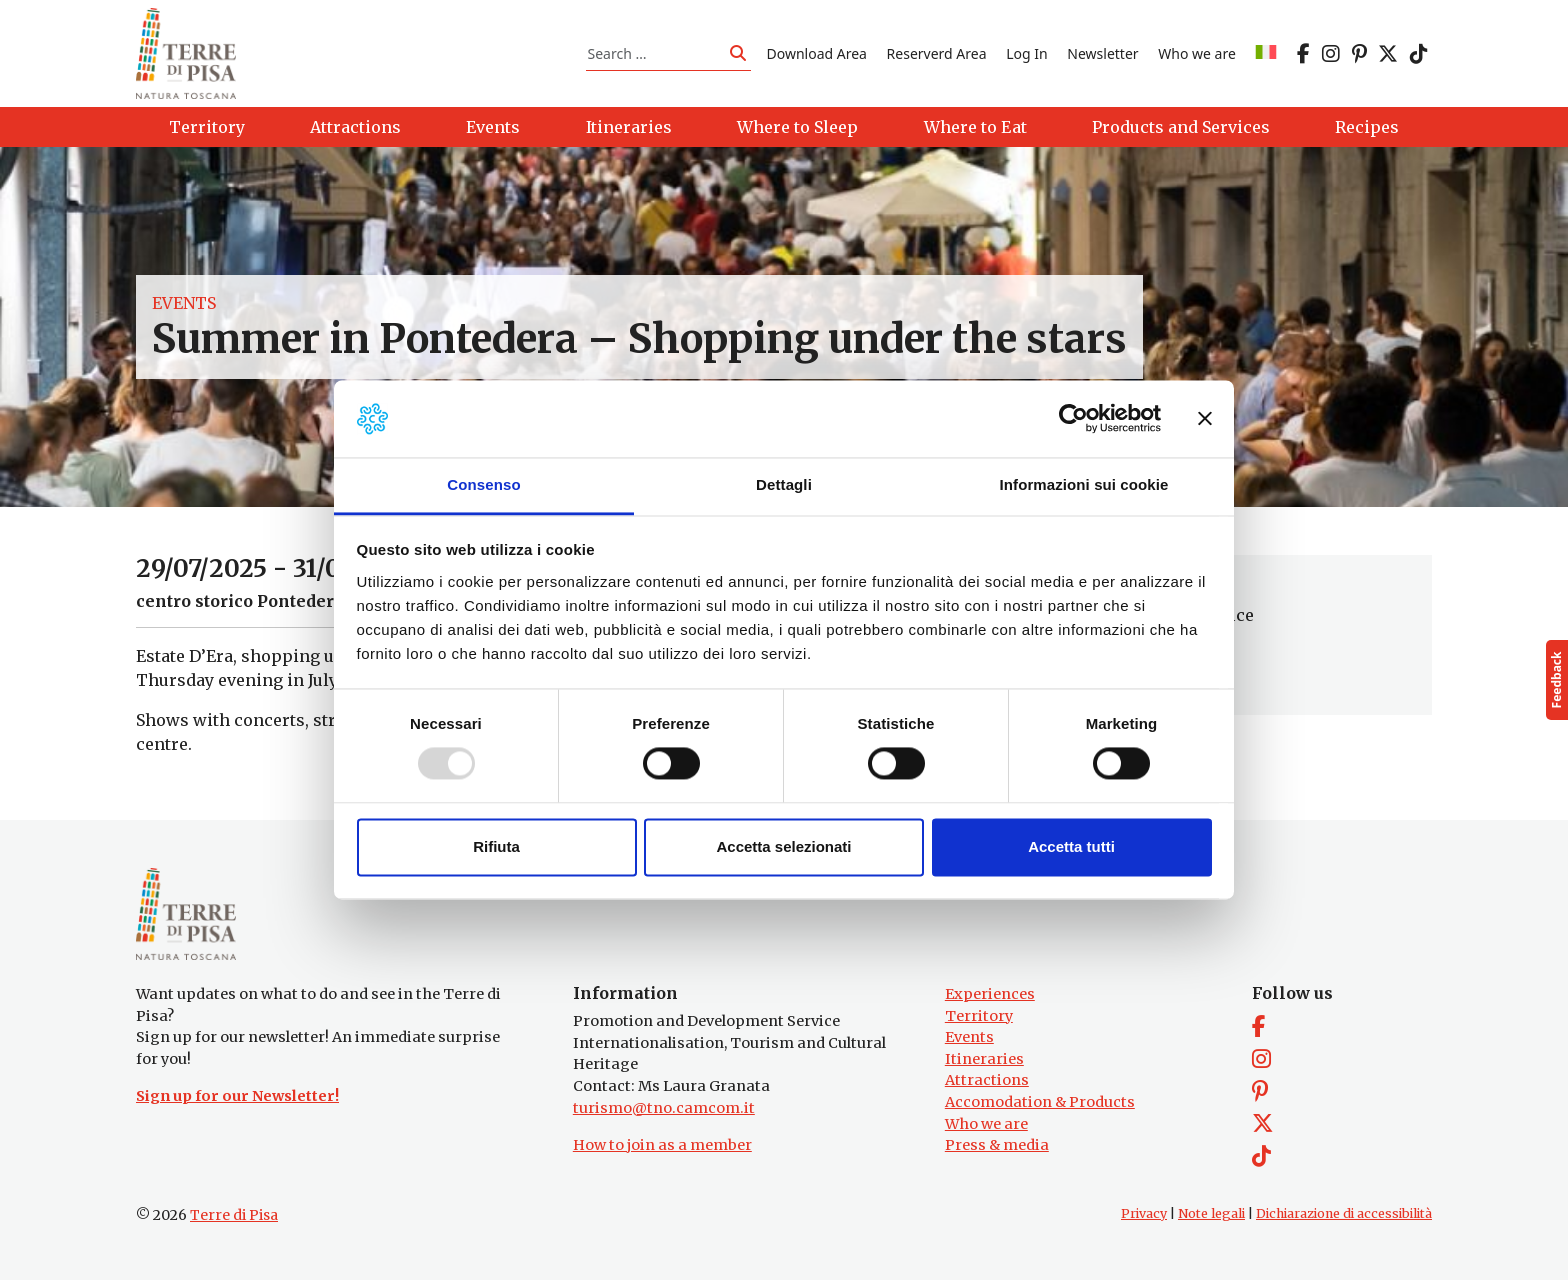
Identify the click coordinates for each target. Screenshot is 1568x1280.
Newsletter (1102, 53)
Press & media (997, 1145)
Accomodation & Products (1040, 1102)
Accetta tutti (1071, 846)
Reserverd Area (937, 53)
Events (184, 304)
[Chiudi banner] (1205, 419)
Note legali (1211, 1213)
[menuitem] (1266, 53)
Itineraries (984, 1059)
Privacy (1144, 1213)
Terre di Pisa (234, 1215)
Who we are (1197, 53)
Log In (1026, 53)
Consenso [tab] (483, 484)
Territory (979, 1016)
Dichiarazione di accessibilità (1344, 1213)
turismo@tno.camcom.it (664, 1108)
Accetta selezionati (783, 846)
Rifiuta (496, 846)
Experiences (990, 994)
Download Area (817, 53)
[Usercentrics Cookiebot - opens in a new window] (1073, 419)
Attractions (987, 1080)
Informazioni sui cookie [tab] (1084, 484)
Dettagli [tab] (784, 484)
